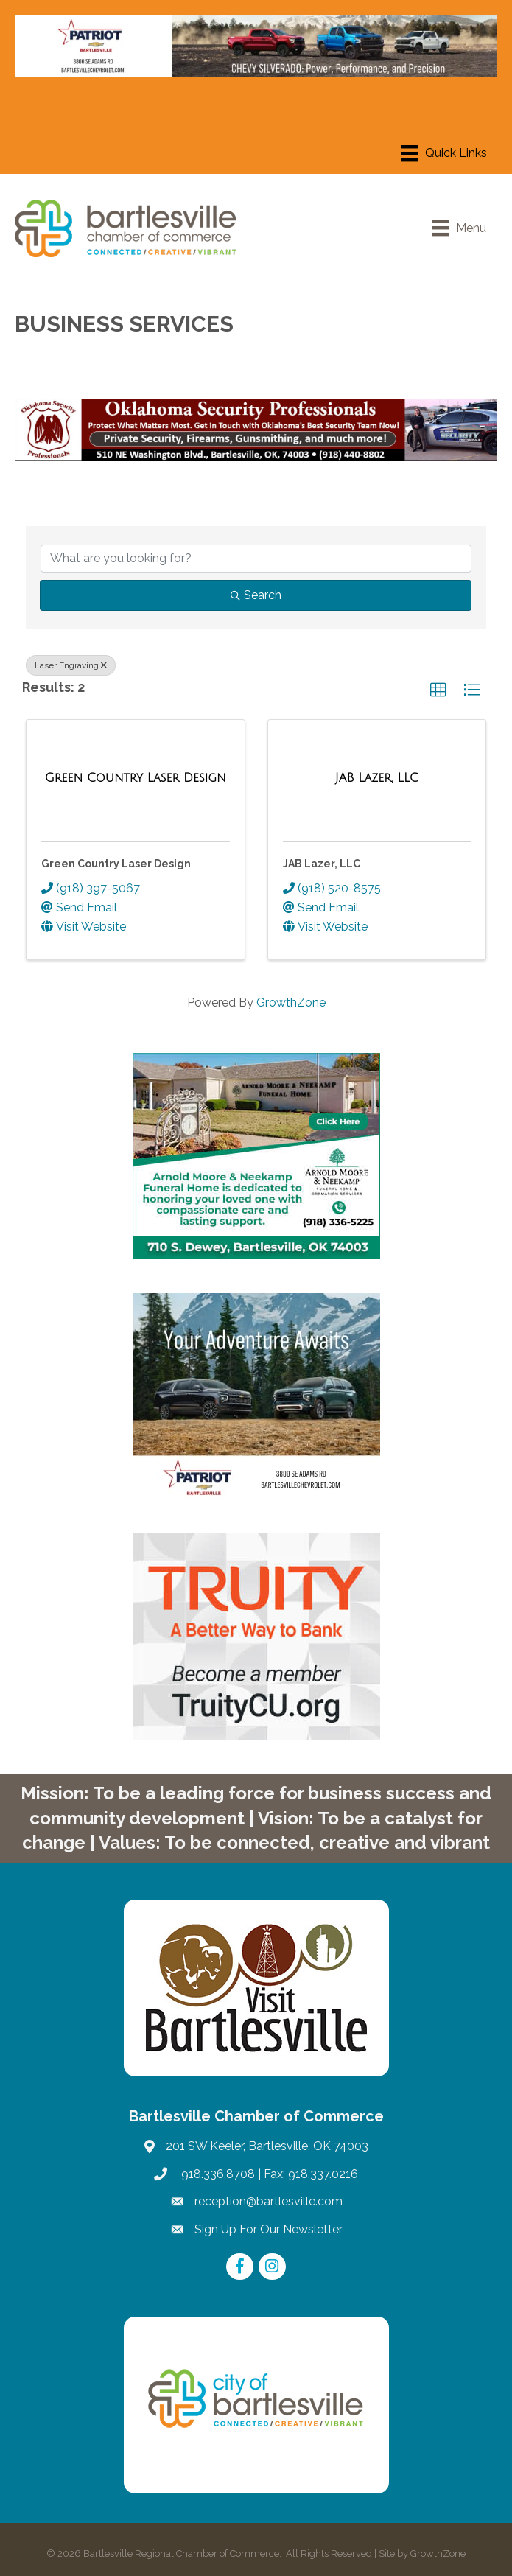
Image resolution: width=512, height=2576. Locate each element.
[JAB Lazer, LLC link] (376, 778)
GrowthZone (291, 1002)
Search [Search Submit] (256, 595)
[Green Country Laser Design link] (135, 778)
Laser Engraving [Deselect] (71, 665)
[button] (438, 690)
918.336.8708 (216, 2174)
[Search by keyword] (256, 559)
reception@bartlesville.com (268, 2201)
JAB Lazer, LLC (321, 863)
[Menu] (444, 153)
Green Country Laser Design (116, 863)
